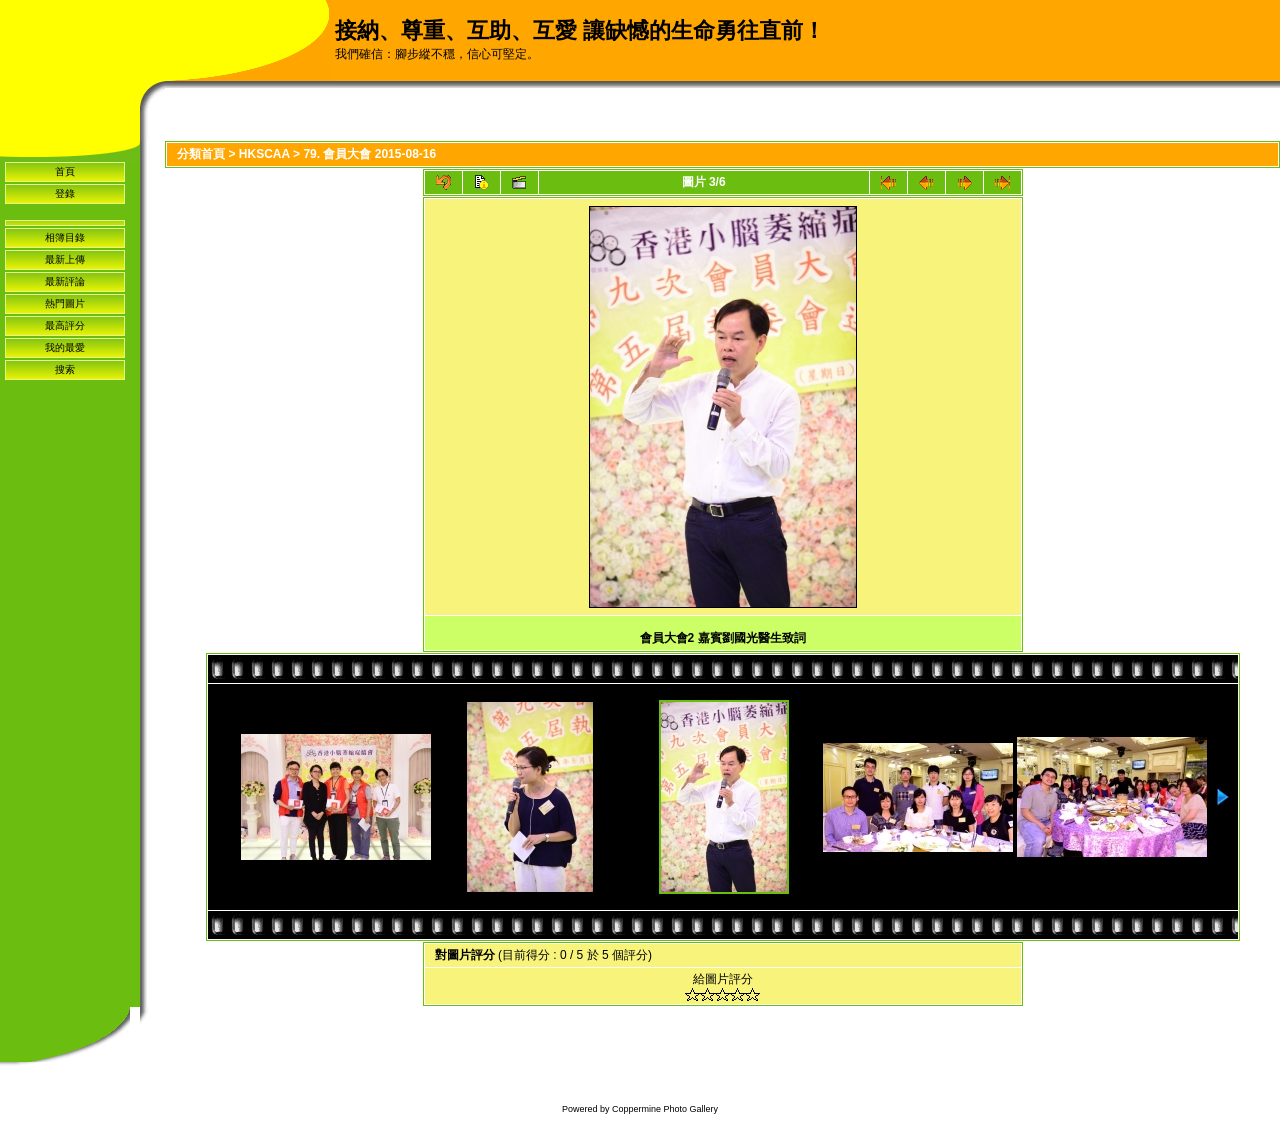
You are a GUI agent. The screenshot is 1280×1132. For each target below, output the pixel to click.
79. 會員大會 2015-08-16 (369, 154)
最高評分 (65, 325)
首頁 (65, 171)
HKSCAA (264, 154)
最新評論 (65, 281)
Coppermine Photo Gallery (665, 1109)
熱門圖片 (65, 303)
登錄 (65, 193)
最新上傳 (65, 259)
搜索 (65, 369)
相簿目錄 (65, 237)
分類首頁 (201, 154)
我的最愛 (65, 347)
